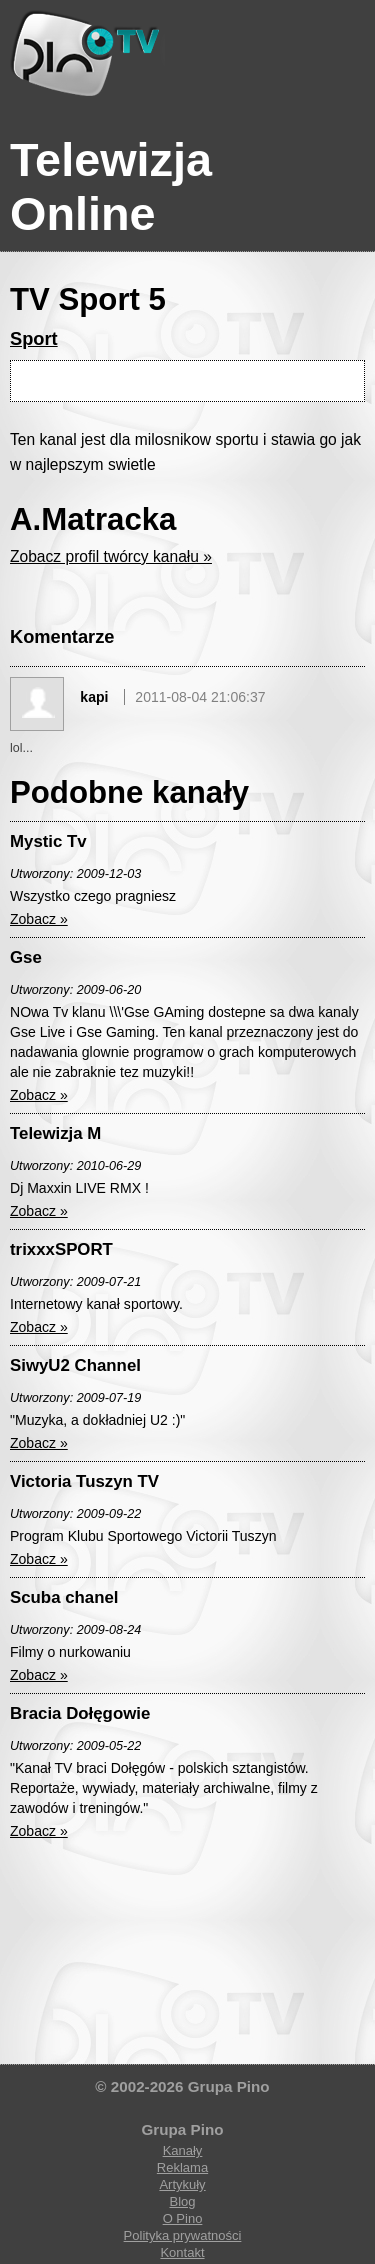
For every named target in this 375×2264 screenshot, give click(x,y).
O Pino (183, 2218)
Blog (182, 2201)
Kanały (183, 2150)
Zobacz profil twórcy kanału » (111, 556)
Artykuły (182, 2184)
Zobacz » (39, 919)
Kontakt (182, 2252)
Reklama (182, 2167)
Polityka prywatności (183, 2235)
